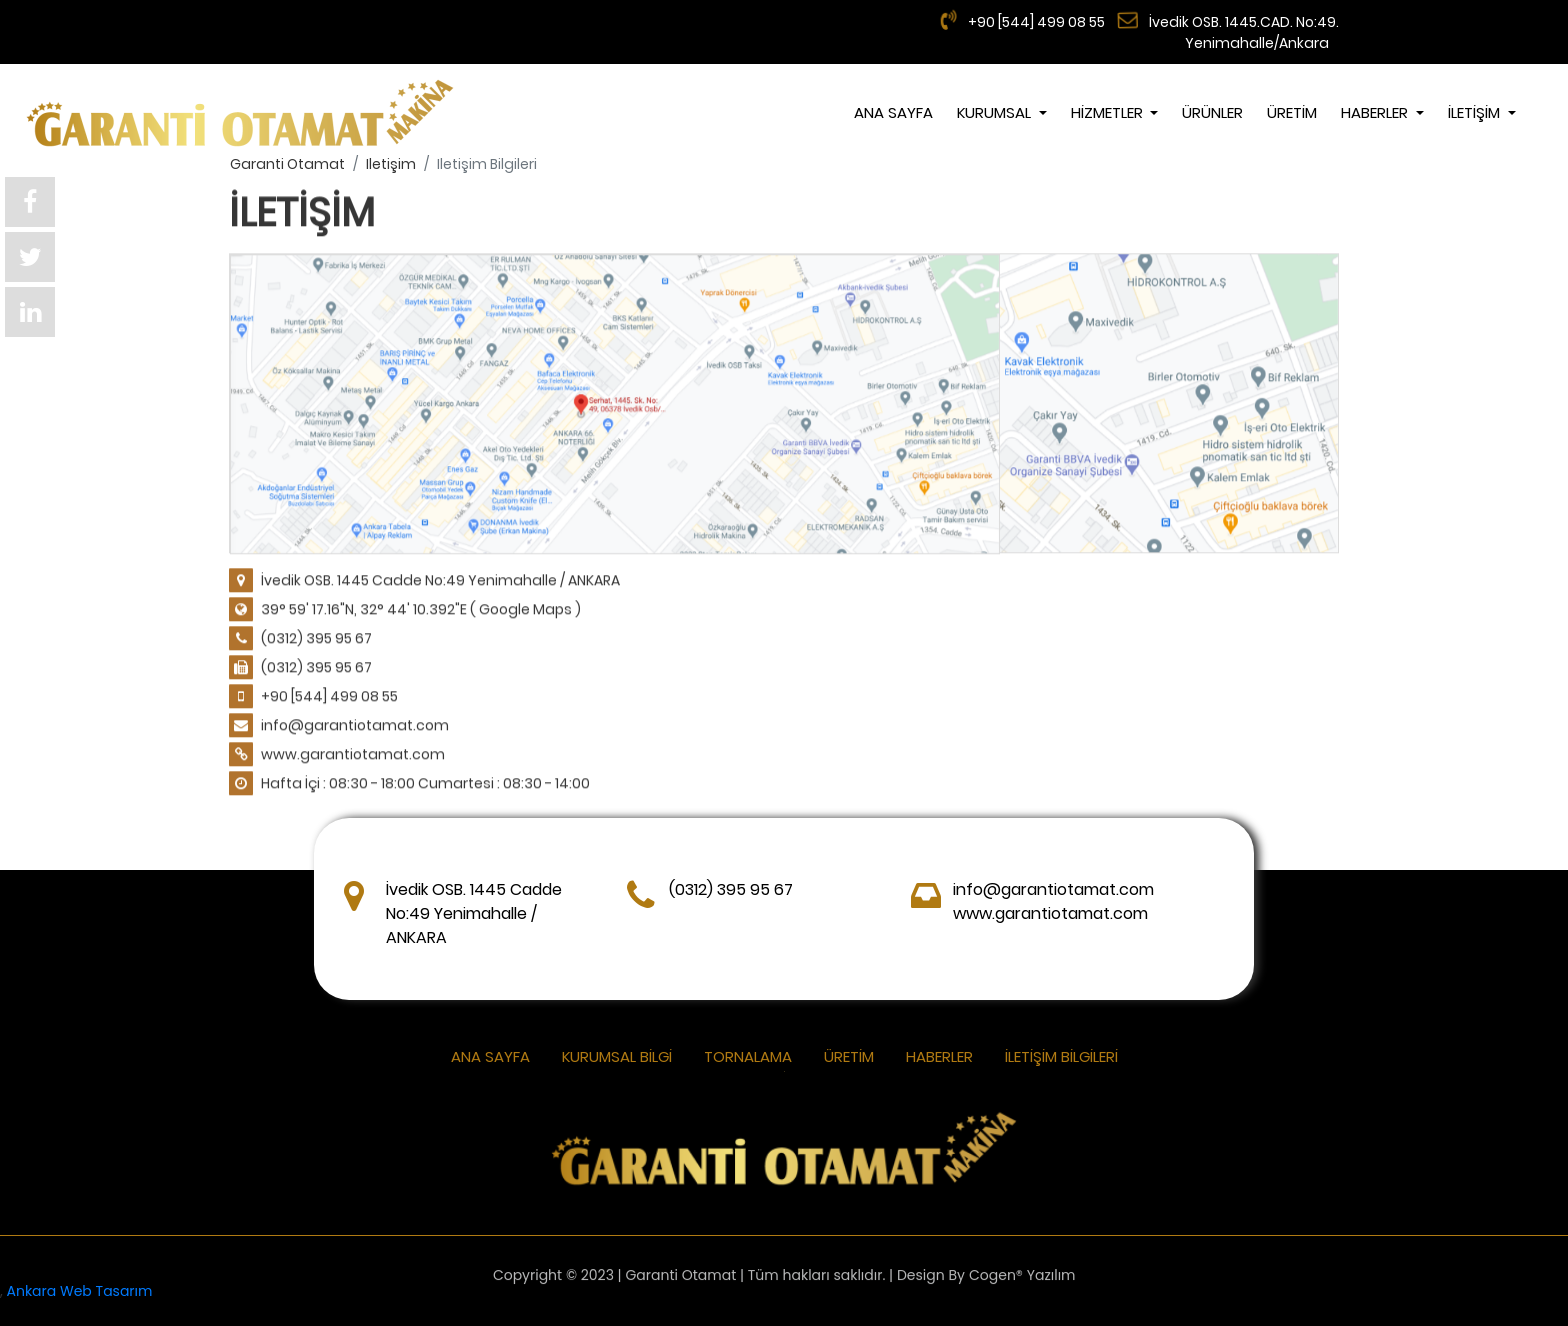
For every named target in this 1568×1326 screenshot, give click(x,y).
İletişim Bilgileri (1061, 1056)
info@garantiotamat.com (355, 726)
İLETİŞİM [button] (1476, 112)
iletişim (391, 164)
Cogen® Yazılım (1022, 1279)
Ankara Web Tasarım (80, 1291)
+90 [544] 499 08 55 (1035, 22)
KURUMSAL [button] (996, 112)
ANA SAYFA (893, 112)
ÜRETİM (1292, 112)
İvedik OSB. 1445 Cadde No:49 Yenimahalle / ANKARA (440, 581)
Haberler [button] (1376, 112)
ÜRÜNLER (1212, 112)
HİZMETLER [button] (1109, 112)
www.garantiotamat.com (353, 755)
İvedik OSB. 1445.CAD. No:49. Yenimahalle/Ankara (1244, 32)
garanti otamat (287, 164)
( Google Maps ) (525, 610)
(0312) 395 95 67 (316, 639)
